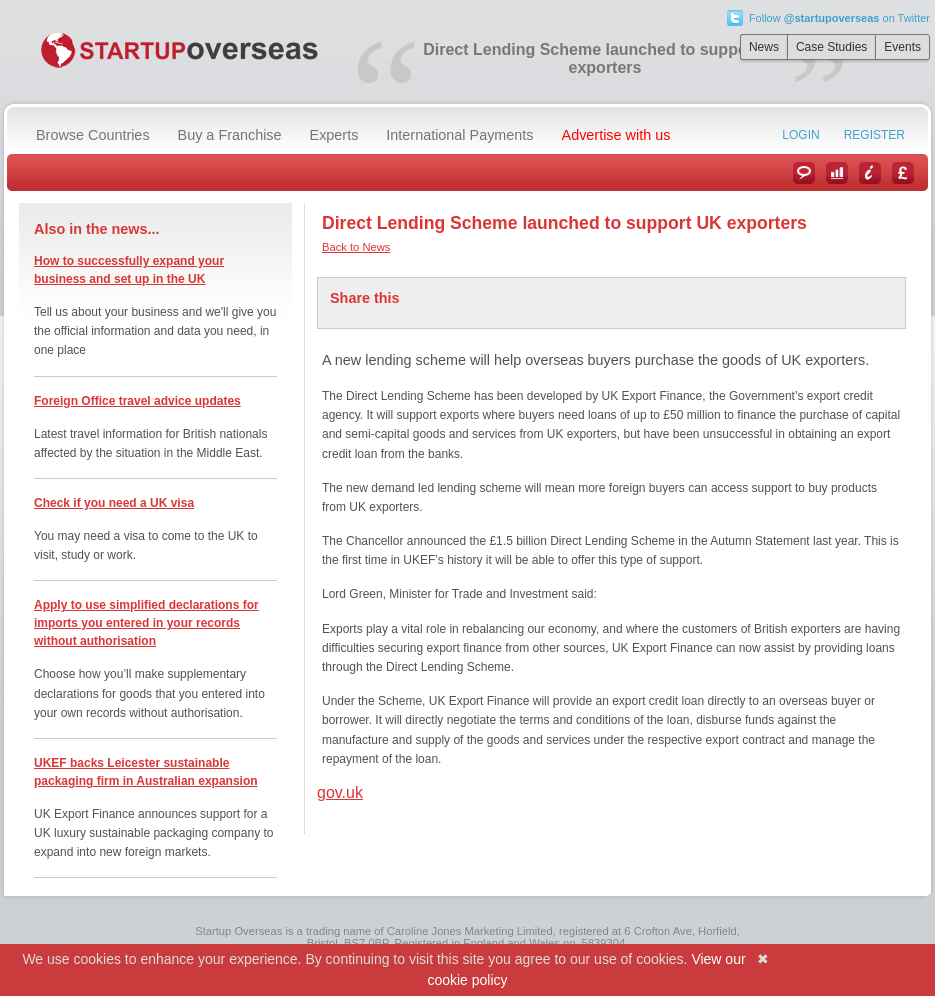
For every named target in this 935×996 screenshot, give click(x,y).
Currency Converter (903, 173)
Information (870, 173)
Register (874, 135)
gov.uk (340, 792)
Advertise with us (616, 135)
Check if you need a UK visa (114, 503)
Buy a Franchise (230, 135)
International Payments (459, 135)
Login (800, 135)
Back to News (356, 247)
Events (902, 47)
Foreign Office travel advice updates (137, 401)
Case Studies (831, 47)
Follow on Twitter (839, 18)
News (764, 47)
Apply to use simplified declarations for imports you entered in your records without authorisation (146, 623)
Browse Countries (93, 135)
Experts (334, 135)
